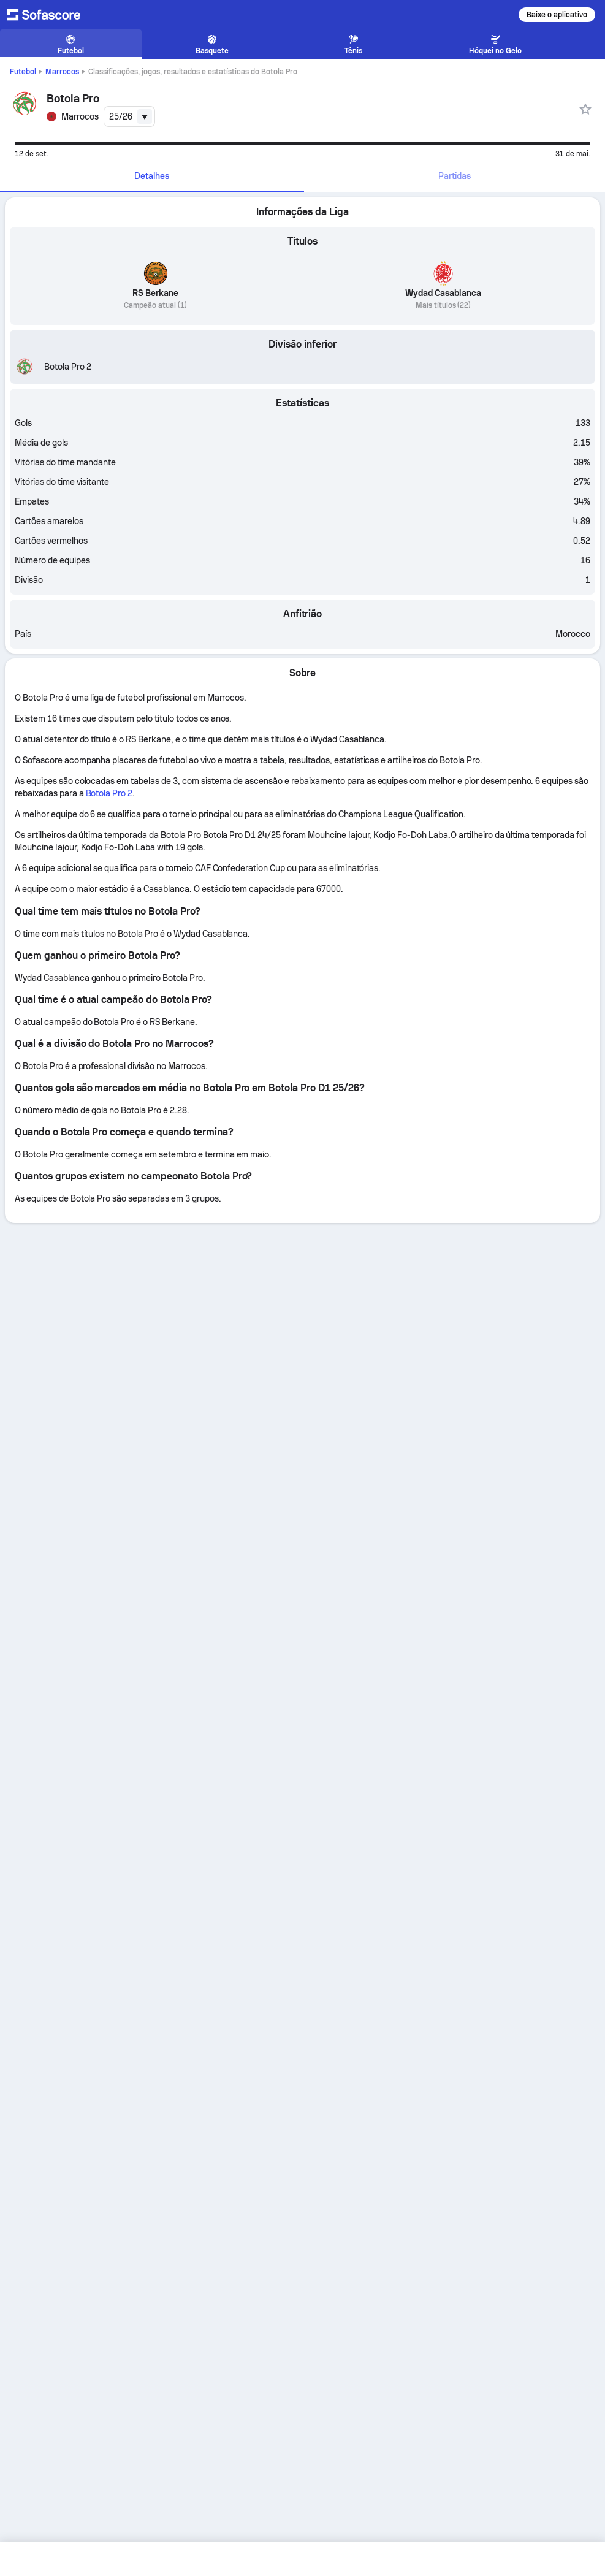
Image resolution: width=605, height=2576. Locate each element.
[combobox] (129, 116)
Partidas (454, 176)
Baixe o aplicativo (557, 14)
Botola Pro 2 (109, 793)
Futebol (23, 71)
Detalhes (151, 176)
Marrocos (62, 71)
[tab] (152, 176)
